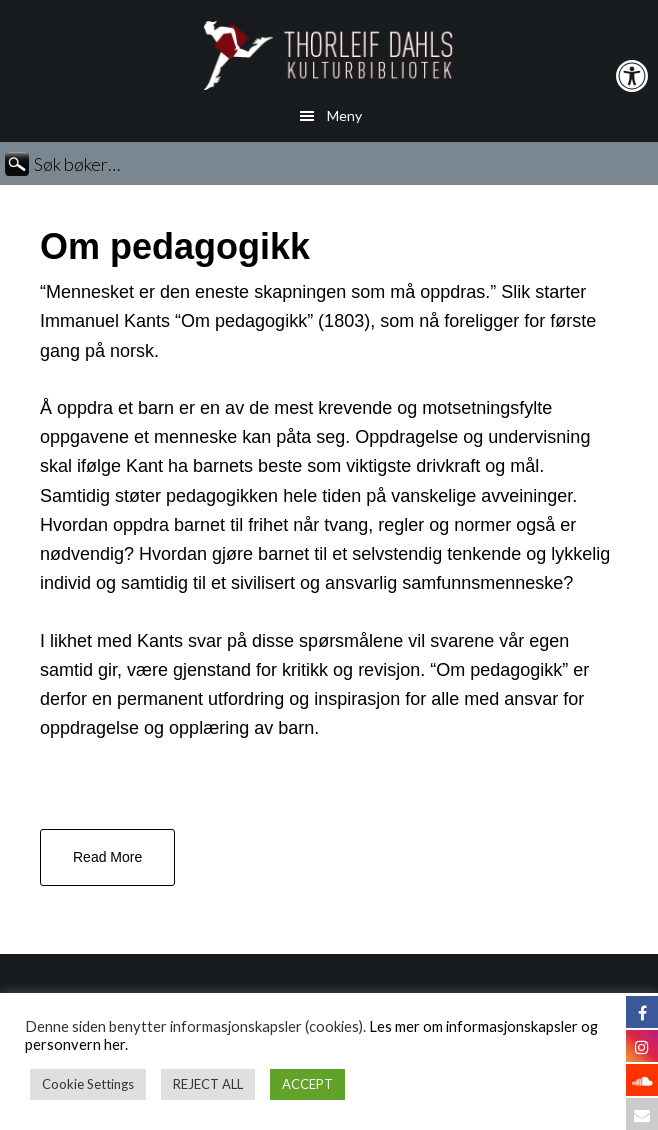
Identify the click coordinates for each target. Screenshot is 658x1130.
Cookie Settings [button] (88, 1084)
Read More (107, 857)
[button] (632, 76)
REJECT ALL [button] (208, 1084)
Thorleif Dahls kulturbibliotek (329, 55)
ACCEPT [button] (307, 1084)
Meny (344, 115)
